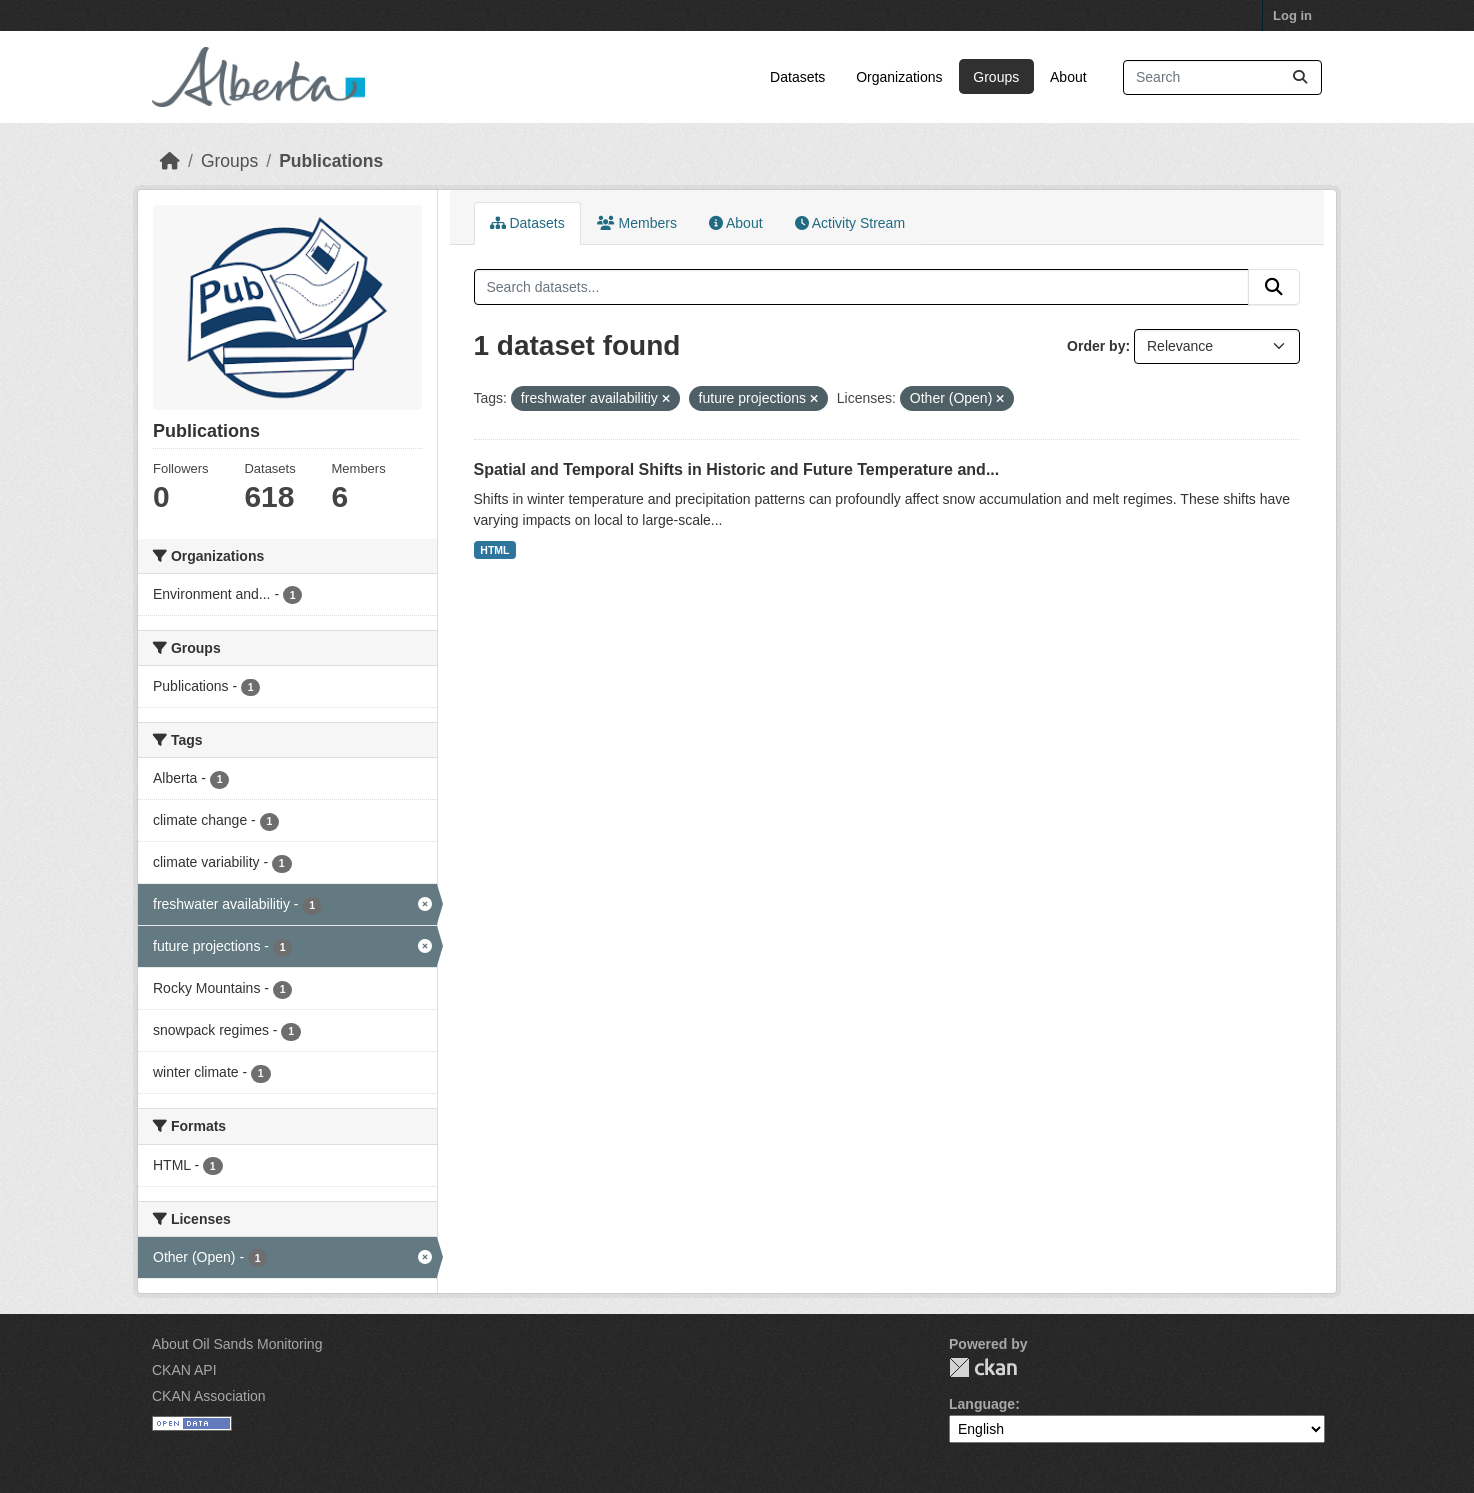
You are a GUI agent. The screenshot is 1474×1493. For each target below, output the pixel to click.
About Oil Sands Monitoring (237, 1344)
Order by (1096, 346)
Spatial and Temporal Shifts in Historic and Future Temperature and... (737, 469)
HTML (494, 550)
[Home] (170, 161)
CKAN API (184, 1370)
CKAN (983, 1367)
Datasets (797, 77)
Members (637, 223)
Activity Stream (850, 223)
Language (982, 1404)
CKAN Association (209, 1396)
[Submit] (1300, 77)
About (1068, 77)
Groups (996, 77)
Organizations (899, 77)
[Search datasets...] (1222, 77)
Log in (1292, 15)
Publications (331, 161)
